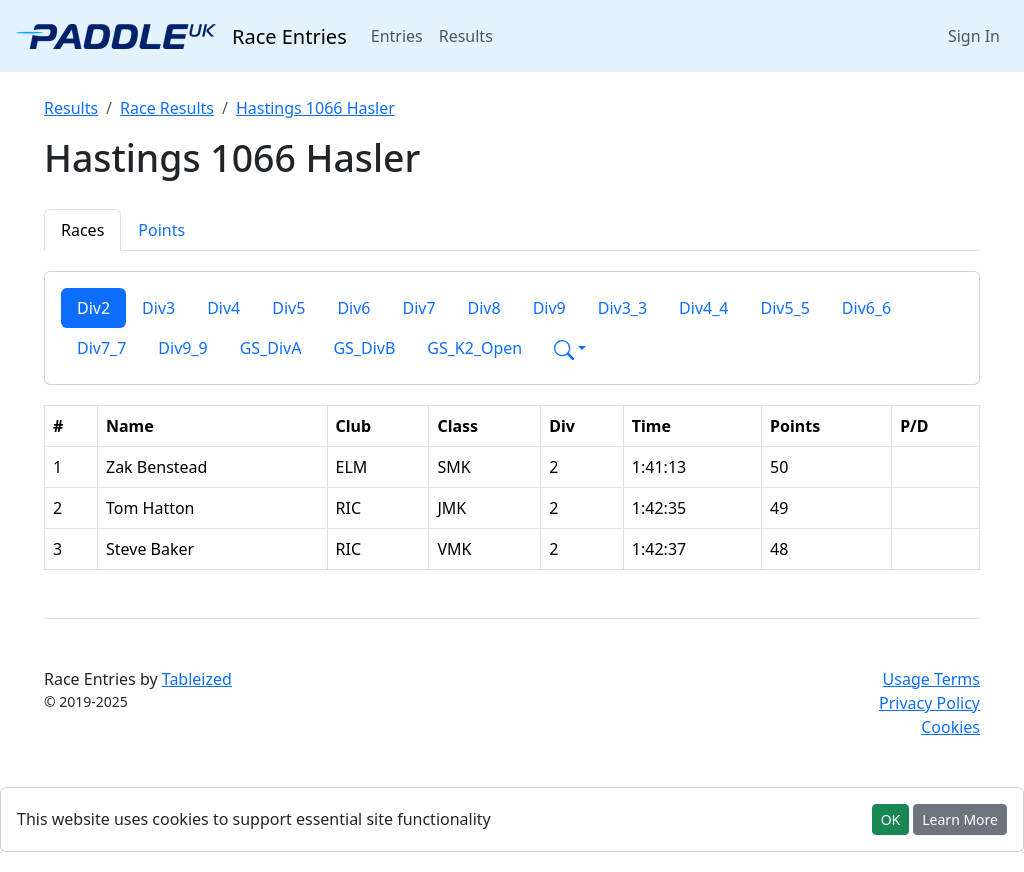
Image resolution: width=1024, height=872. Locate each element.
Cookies (950, 727)
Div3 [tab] (158, 308)
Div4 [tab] (223, 308)
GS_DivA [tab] (271, 348)
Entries (401, 35)
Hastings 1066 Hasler (315, 108)
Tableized (197, 679)
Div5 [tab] (288, 308)
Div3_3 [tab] (622, 308)
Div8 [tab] (484, 308)
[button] (570, 348)
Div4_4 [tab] (703, 308)
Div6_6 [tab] (866, 308)
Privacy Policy (929, 703)
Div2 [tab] (93, 308)
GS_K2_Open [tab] (474, 348)
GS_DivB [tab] (364, 348)
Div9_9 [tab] (182, 348)
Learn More (960, 819)
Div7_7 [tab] (101, 348)
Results (466, 36)
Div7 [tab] (418, 308)
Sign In (974, 36)
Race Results (167, 108)
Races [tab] (82, 230)
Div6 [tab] (353, 308)
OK (891, 819)
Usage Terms (931, 679)
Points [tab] (161, 230)
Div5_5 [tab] (784, 308)
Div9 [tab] (549, 308)
